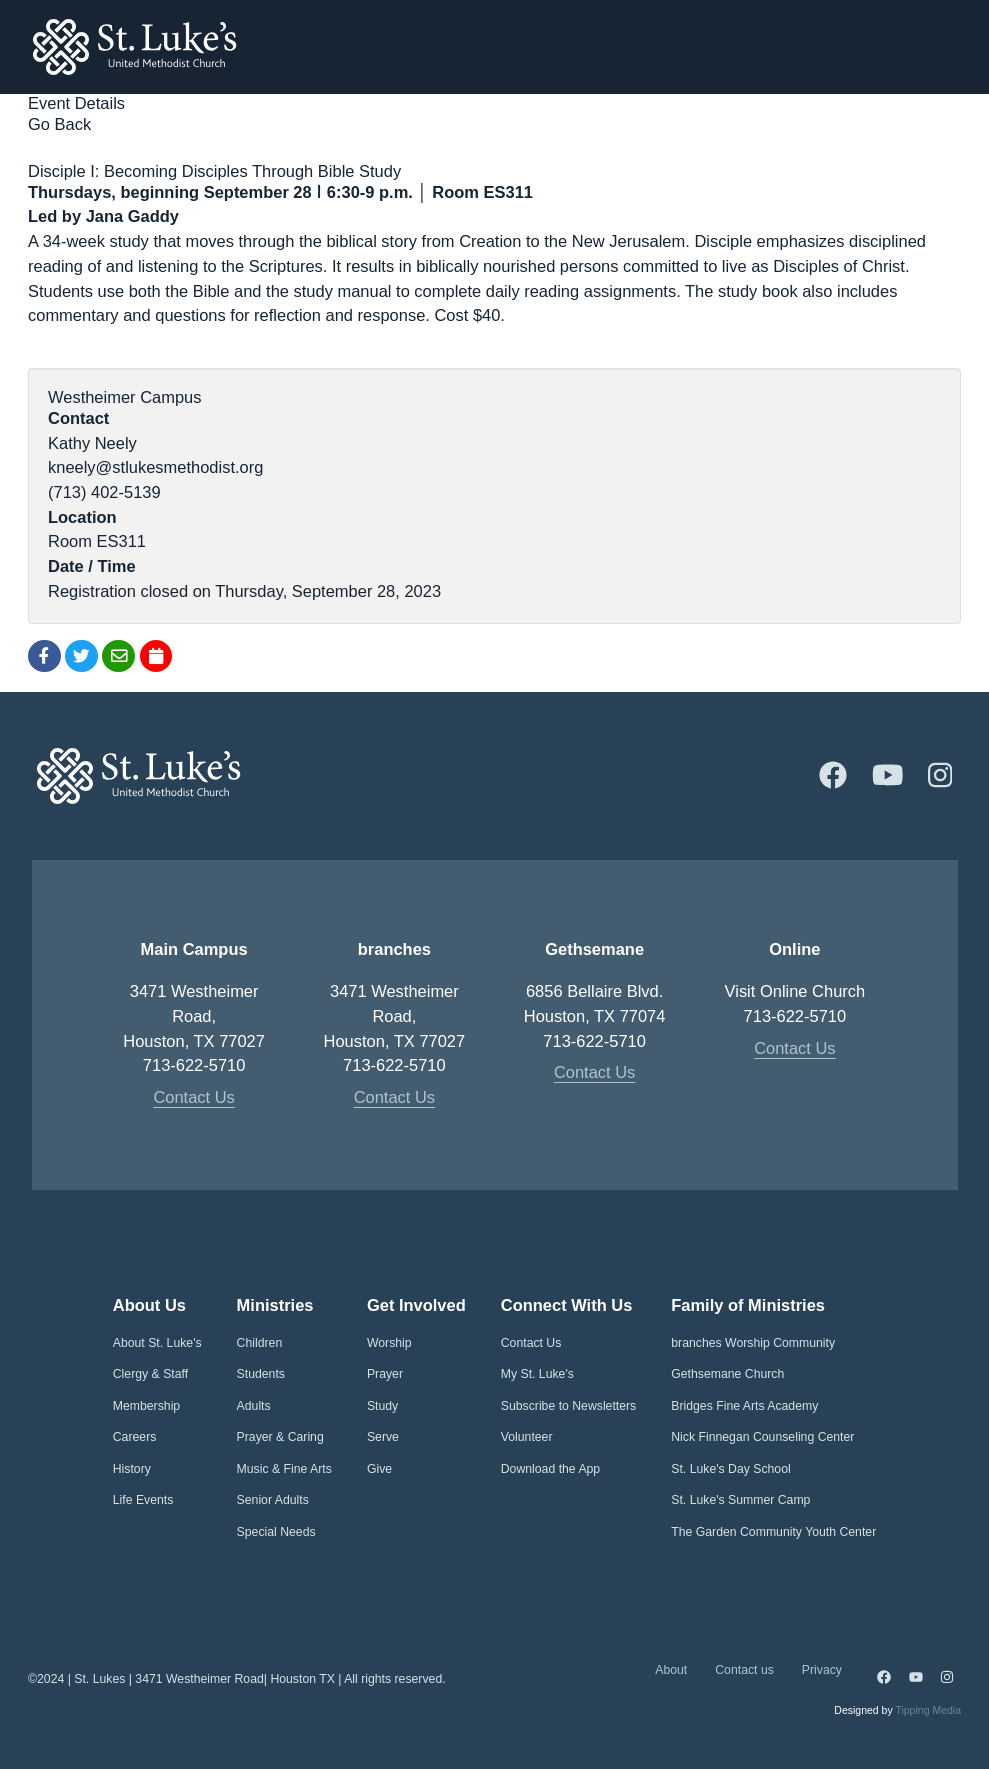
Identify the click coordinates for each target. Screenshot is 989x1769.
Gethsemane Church (727, 1374)
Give (379, 1469)
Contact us (744, 1670)
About (671, 1670)
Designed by (897, 1710)
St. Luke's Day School (730, 1469)
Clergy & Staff (150, 1374)
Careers (135, 1437)
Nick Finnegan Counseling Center (762, 1437)
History (132, 1469)
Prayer (385, 1374)
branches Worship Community (753, 1343)
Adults (254, 1406)
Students (261, 1374)
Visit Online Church (795, 991)
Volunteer (527, 1437)
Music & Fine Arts (284, 1469)
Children (260, 1343)
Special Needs (276, 1532)
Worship (389, 1343)
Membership (146, 1406)
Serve (383, 1437)
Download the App (550, 1469)
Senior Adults (273, 1500)
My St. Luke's (537, 1374)
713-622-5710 (194, 1065)
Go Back (59, 124)
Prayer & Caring (280, 1437)
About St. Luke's (157, 1343)
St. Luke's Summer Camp (740, 1500)
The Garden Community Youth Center (773, 1532)
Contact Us (193, 1097)
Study (382, 1406)
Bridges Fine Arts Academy (744, 1406)
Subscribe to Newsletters (569, 1406)
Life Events (143, 1500)
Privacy (822, 1670)
